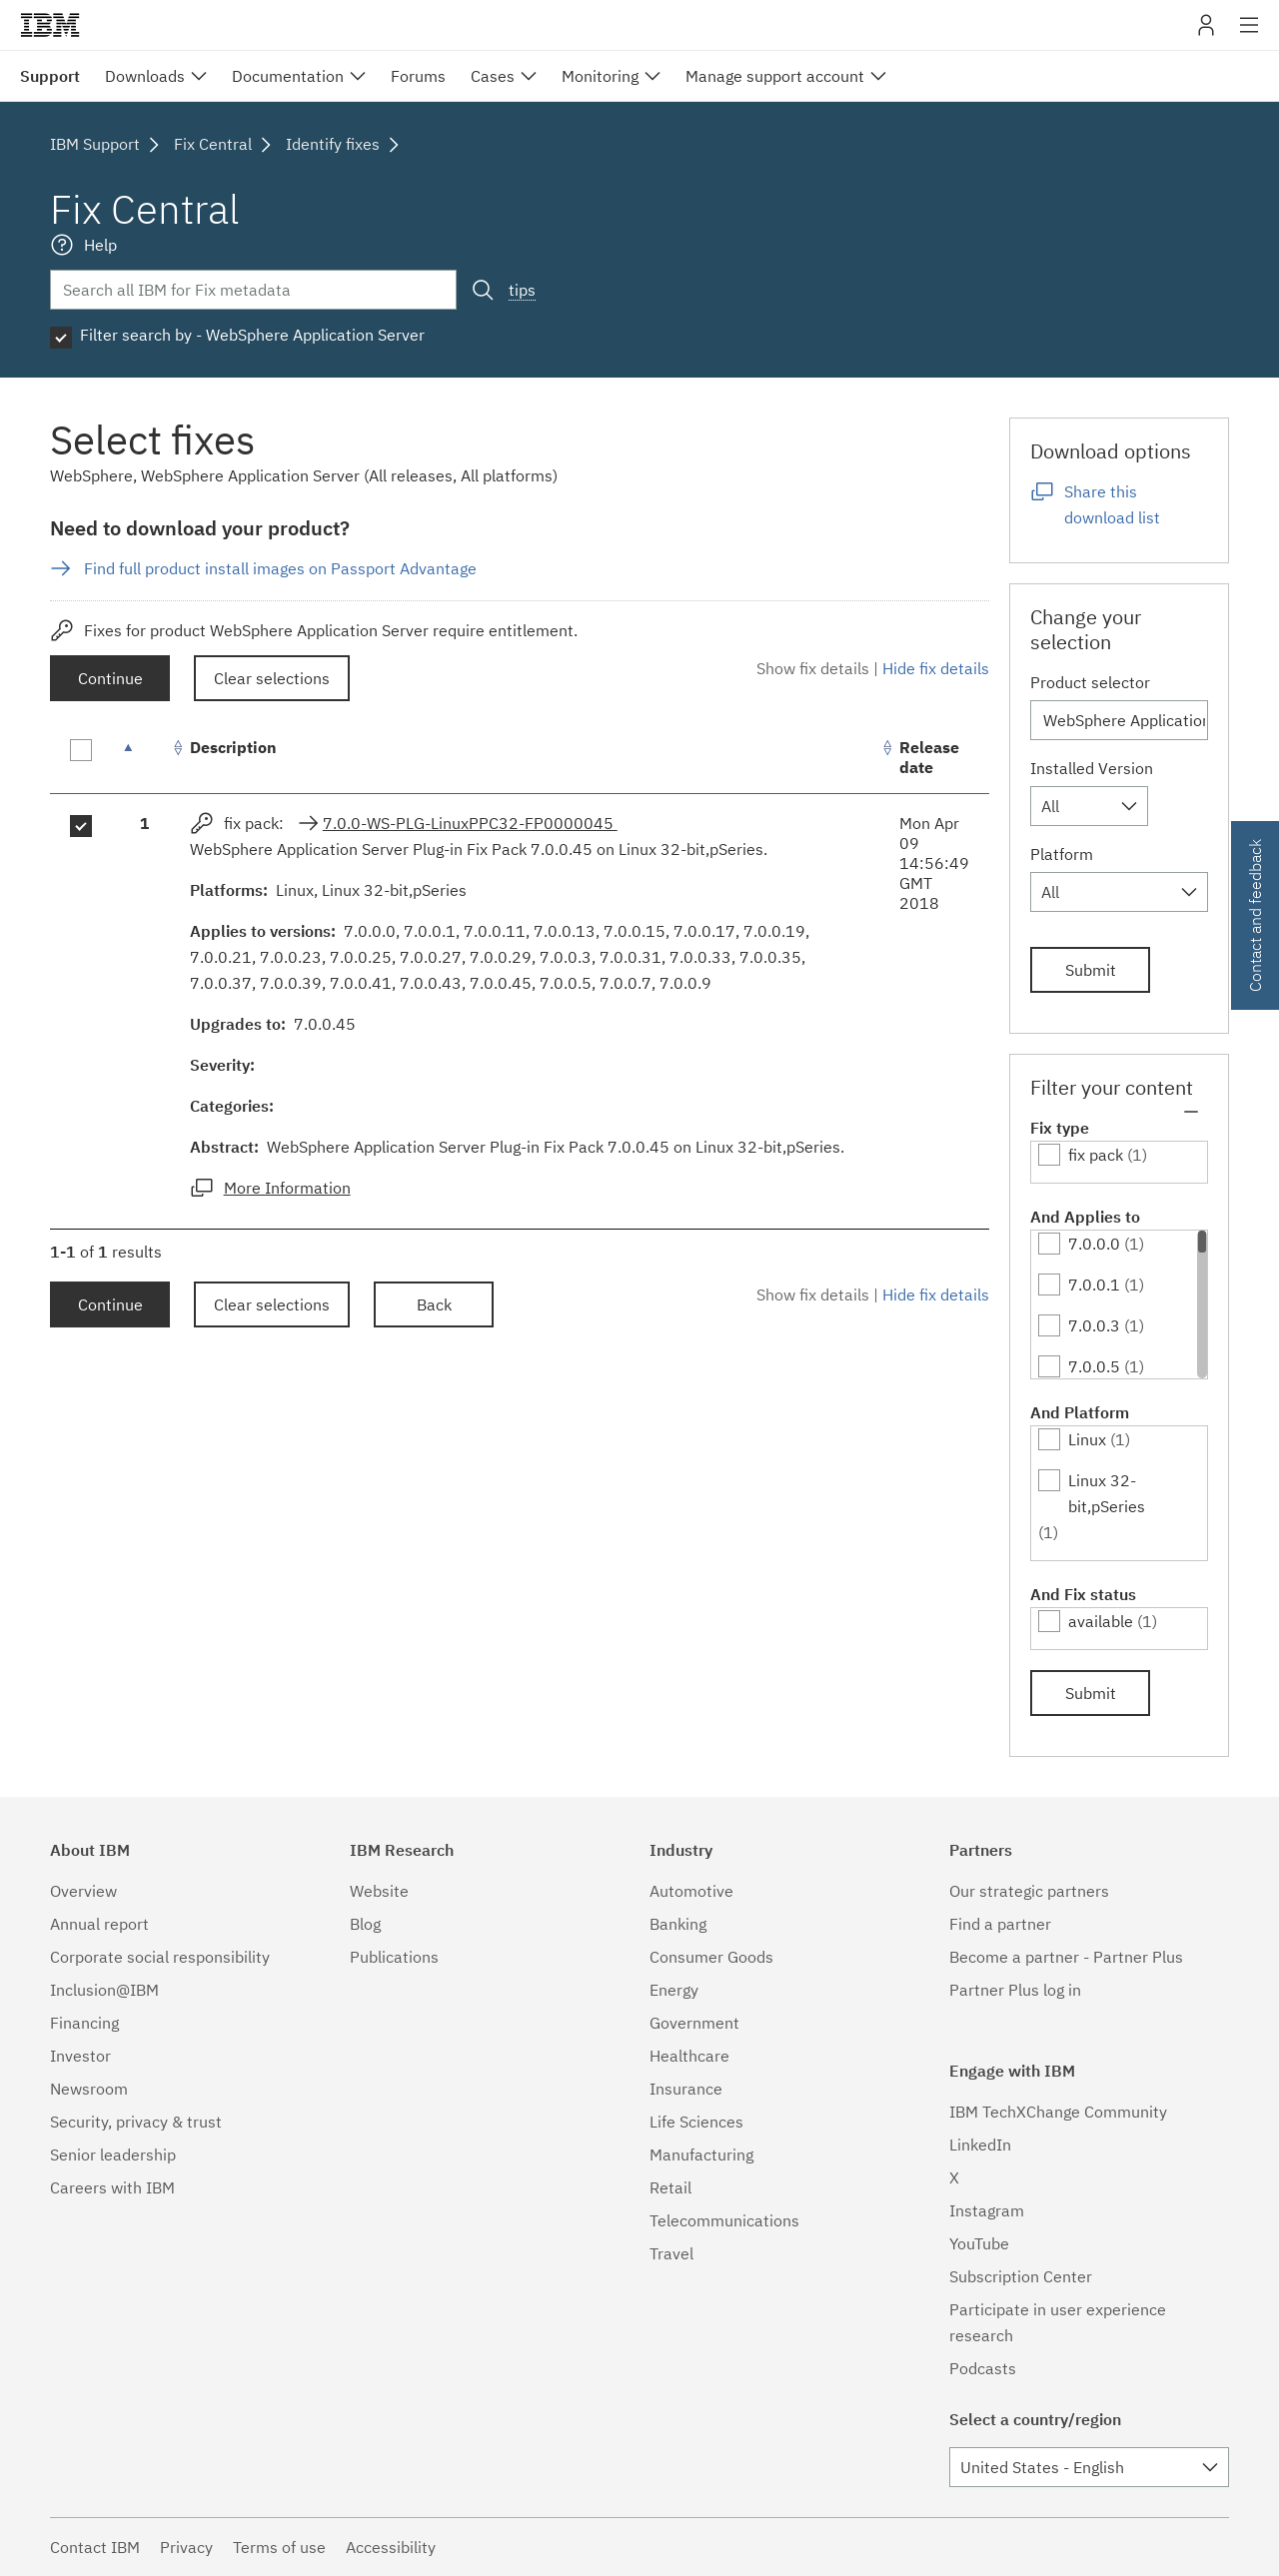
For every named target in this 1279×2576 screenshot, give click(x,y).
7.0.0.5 (1094, 1366)
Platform (1061, 854)
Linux (1087, 1439)
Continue (110, 678)
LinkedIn (980, 2144)
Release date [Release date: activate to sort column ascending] (929, 757)
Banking (677, 1924)
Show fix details (812, 668)
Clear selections (272, 678)
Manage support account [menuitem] (774, 76)
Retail (670, 2187)
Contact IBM (95, 2547)
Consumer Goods (711, 1957)
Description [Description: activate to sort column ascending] (233, 747)
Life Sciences (696, 2122)
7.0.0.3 (1094, 1325)
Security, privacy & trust (136, 2122)
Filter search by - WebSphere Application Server (252, 335)
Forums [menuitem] (418, 76)
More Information (287, 1188)
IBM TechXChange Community (1058, 2112)
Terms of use (279, 2547)
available (1100, 1621)
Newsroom (89, 2089)
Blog (365, 1924)
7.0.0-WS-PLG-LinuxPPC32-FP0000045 (470, 823)
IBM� (50, 25)
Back (434, 1304)
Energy (673, 1990)
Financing (84, 2023)
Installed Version (1091, 768)
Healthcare (689, 2056)
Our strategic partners (1029, 1891)
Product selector (1090, 682)
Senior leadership (113, 2154)
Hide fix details (935, 668)
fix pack (1095, 1155)
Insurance (685, 2089)
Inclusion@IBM (104, 1990)
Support (50, 76)
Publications (394, 1957)
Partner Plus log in (1015, 1990)
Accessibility (391, 2547)
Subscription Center (1020, 2276)
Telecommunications (724, 2220)
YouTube (979, 2243)
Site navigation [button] (1249, 35)
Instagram (986, 2210)
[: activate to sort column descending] (145, 757)
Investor (80, 2056)
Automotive (691, 1891)
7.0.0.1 (1094, 1284)
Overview (83, 1891)
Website (379, 1891)
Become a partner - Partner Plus (1066, 1957)
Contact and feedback (1255, 915)
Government (694, 2023)
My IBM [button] (1206, 32)
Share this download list (1112, 504)
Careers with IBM (112, 2187)
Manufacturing (701, 2154)
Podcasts (982, 2368)
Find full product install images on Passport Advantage (280, 568)
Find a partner (1000, 1924)
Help (100, 245)
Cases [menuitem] (493, 76)
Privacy (186, 2547)
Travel (671, 2253)
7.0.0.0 (1094, 1244)
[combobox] (1089, 806)
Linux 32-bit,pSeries (1106, 1493)
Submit (1090, 970)
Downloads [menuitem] (145, 76)
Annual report (99, 1924)
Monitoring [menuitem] (600, 76)
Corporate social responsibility (160, 1957)
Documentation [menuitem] (288, 76)
